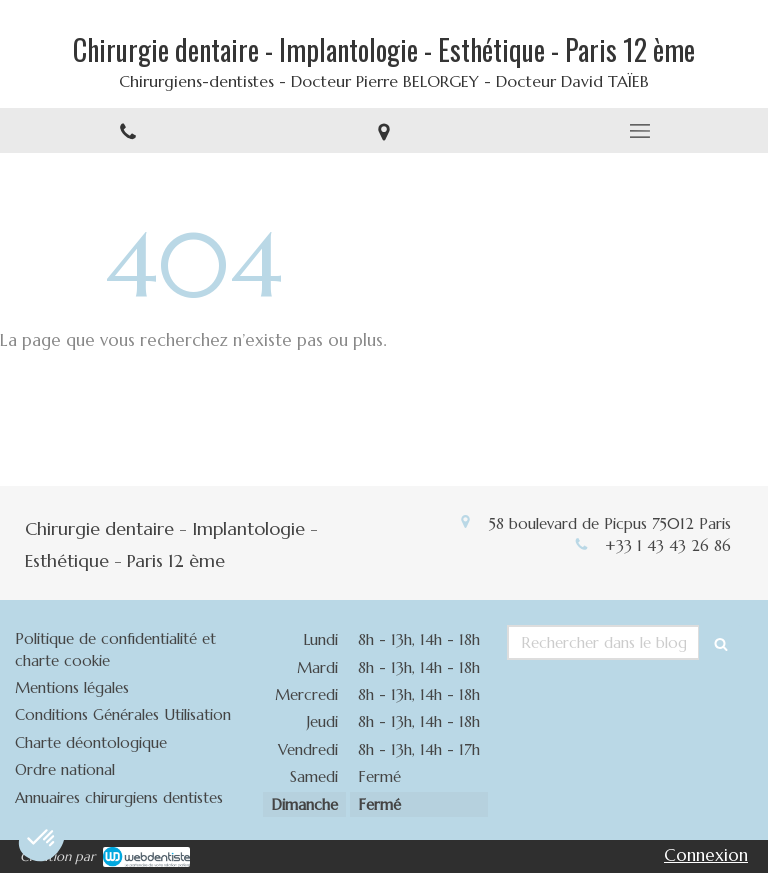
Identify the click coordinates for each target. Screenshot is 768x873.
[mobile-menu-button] (640, 131)
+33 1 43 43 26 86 (668, 545)
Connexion (706, 855)
